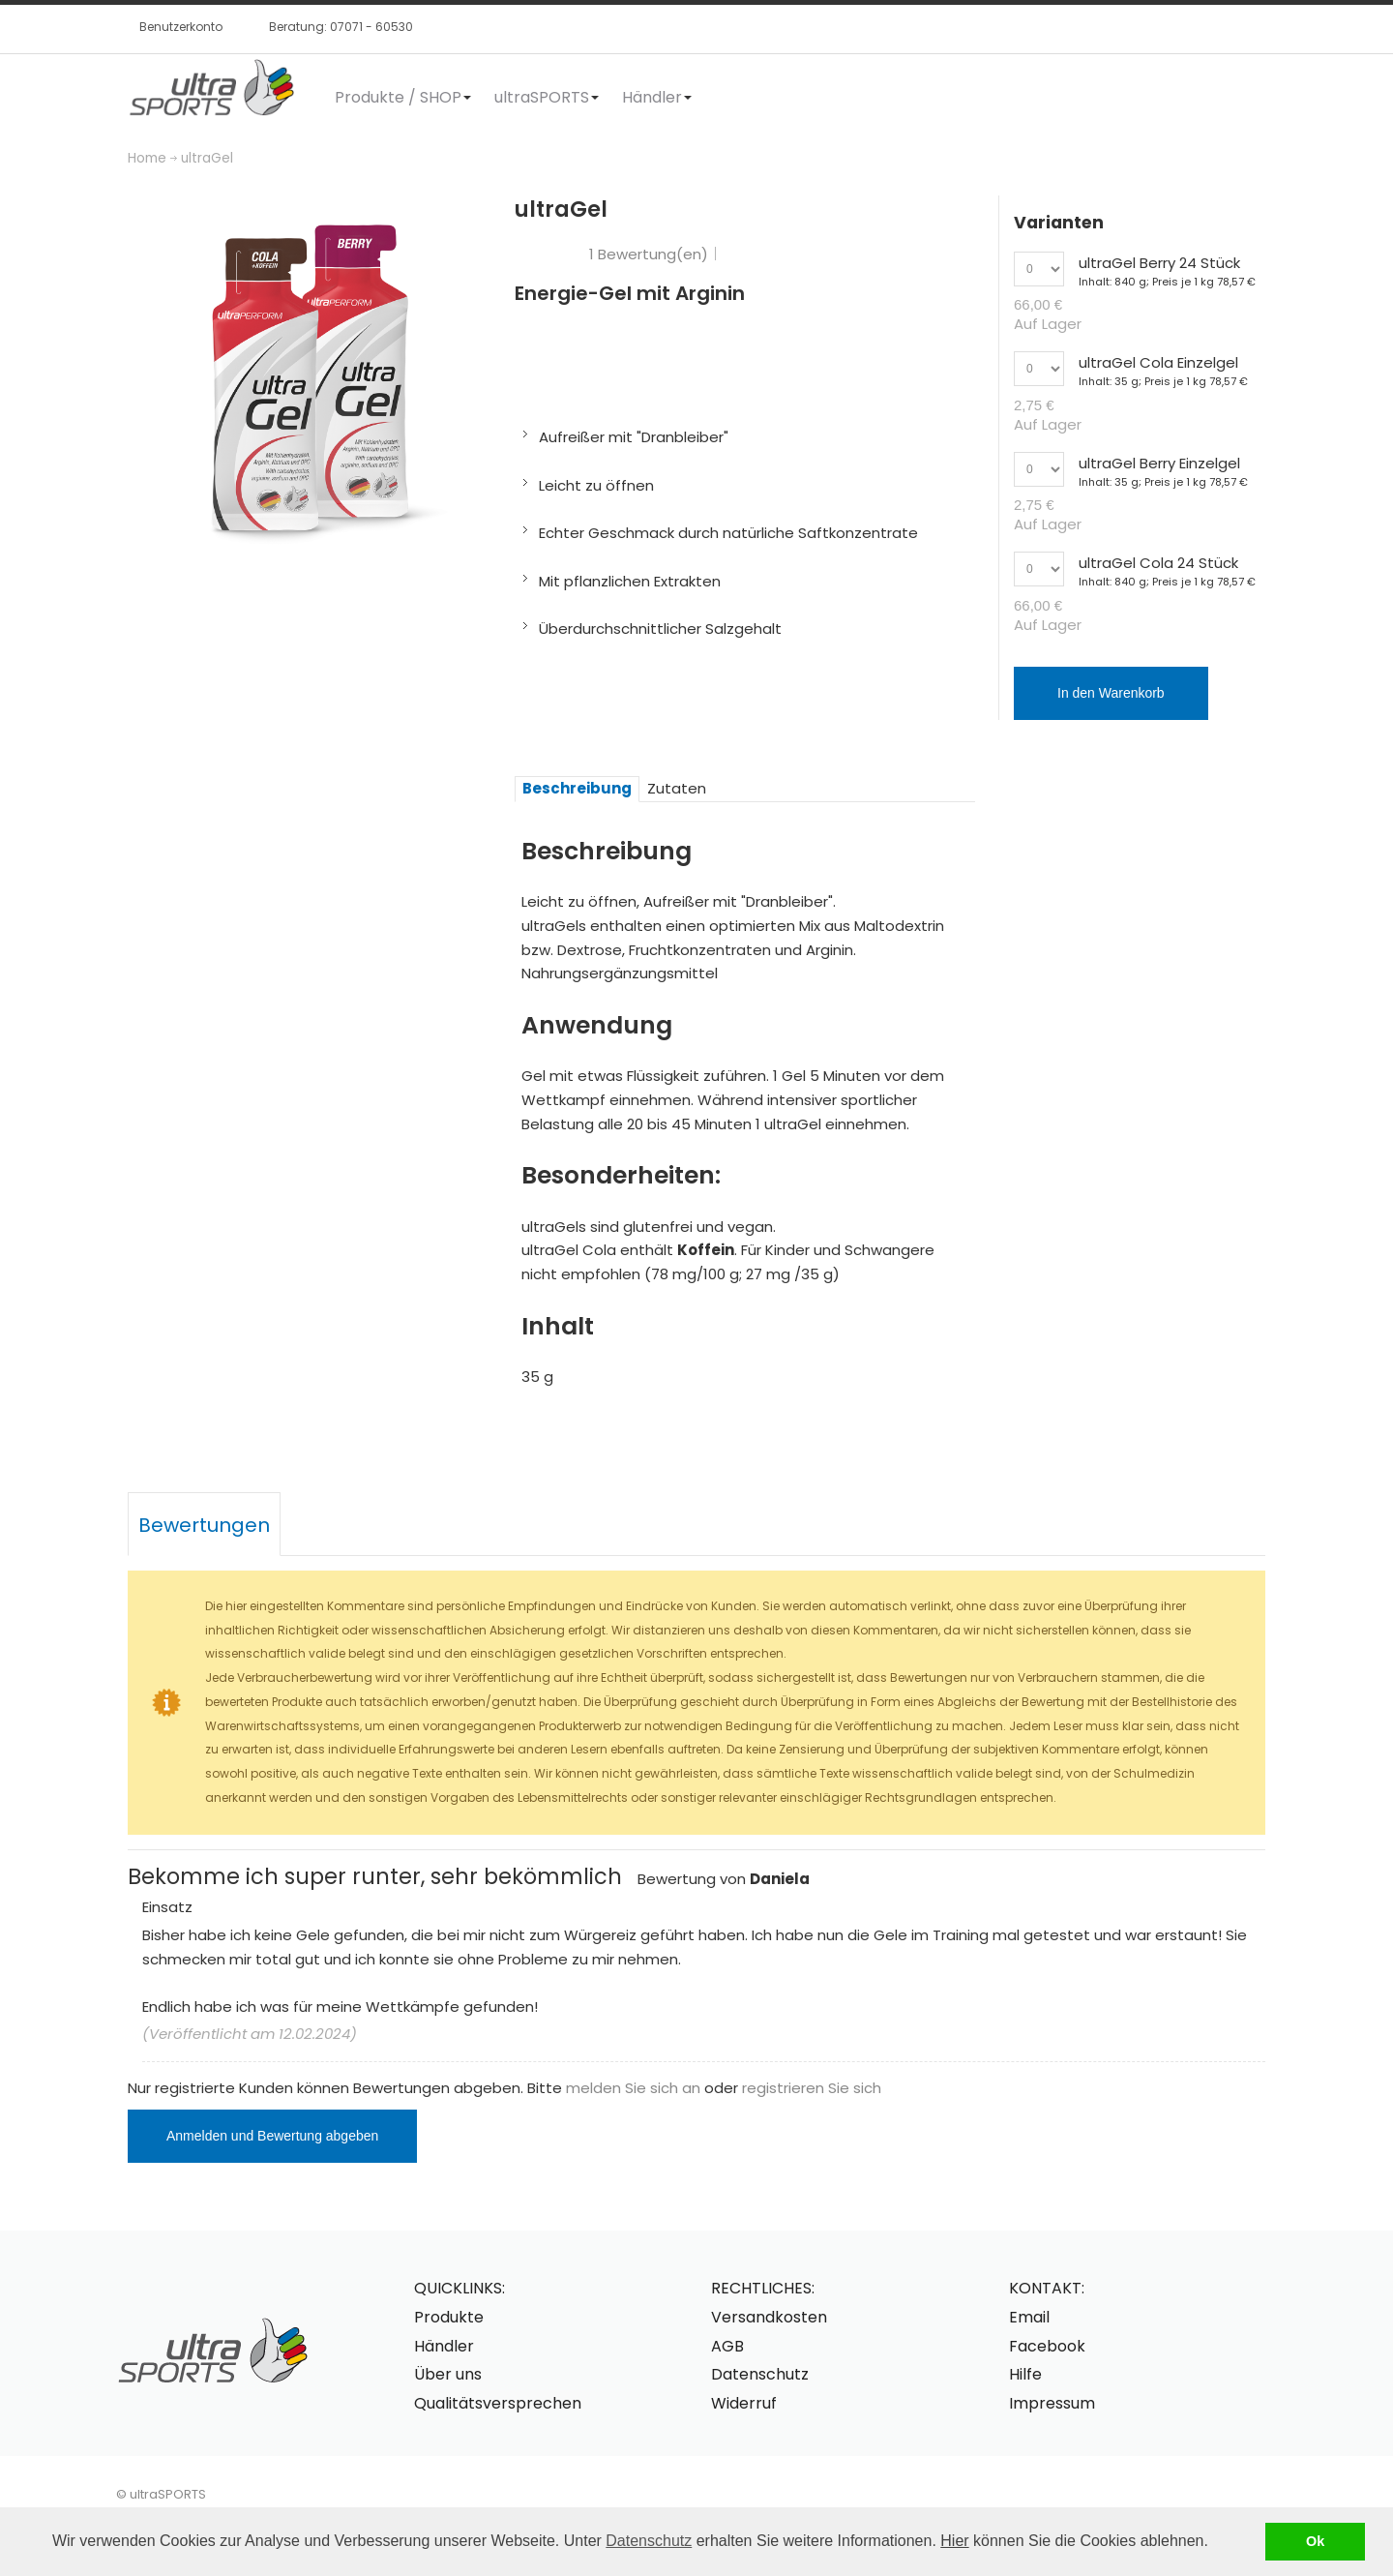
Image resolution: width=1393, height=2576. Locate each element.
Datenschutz (649, 2540)
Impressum (1052, 2403)
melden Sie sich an (633, 2088)
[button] (1215, 2543)
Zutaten (676, 788)
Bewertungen (204, 1525)
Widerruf (744, 2403)
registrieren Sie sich (811, 2088)
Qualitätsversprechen (497, 2403)
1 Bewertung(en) (648, 254)
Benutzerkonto (180, 26)
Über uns (448, 2374)
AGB (727, 2346)
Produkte (449, 2317)
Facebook (1047, 2346)
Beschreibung (577, 788)
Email (1029, 2317)
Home (147, 158)
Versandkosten (769, 2317)
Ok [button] (1315, 2541)
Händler (444, 2346)
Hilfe (1025, 2374)
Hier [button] (954, 2540)
